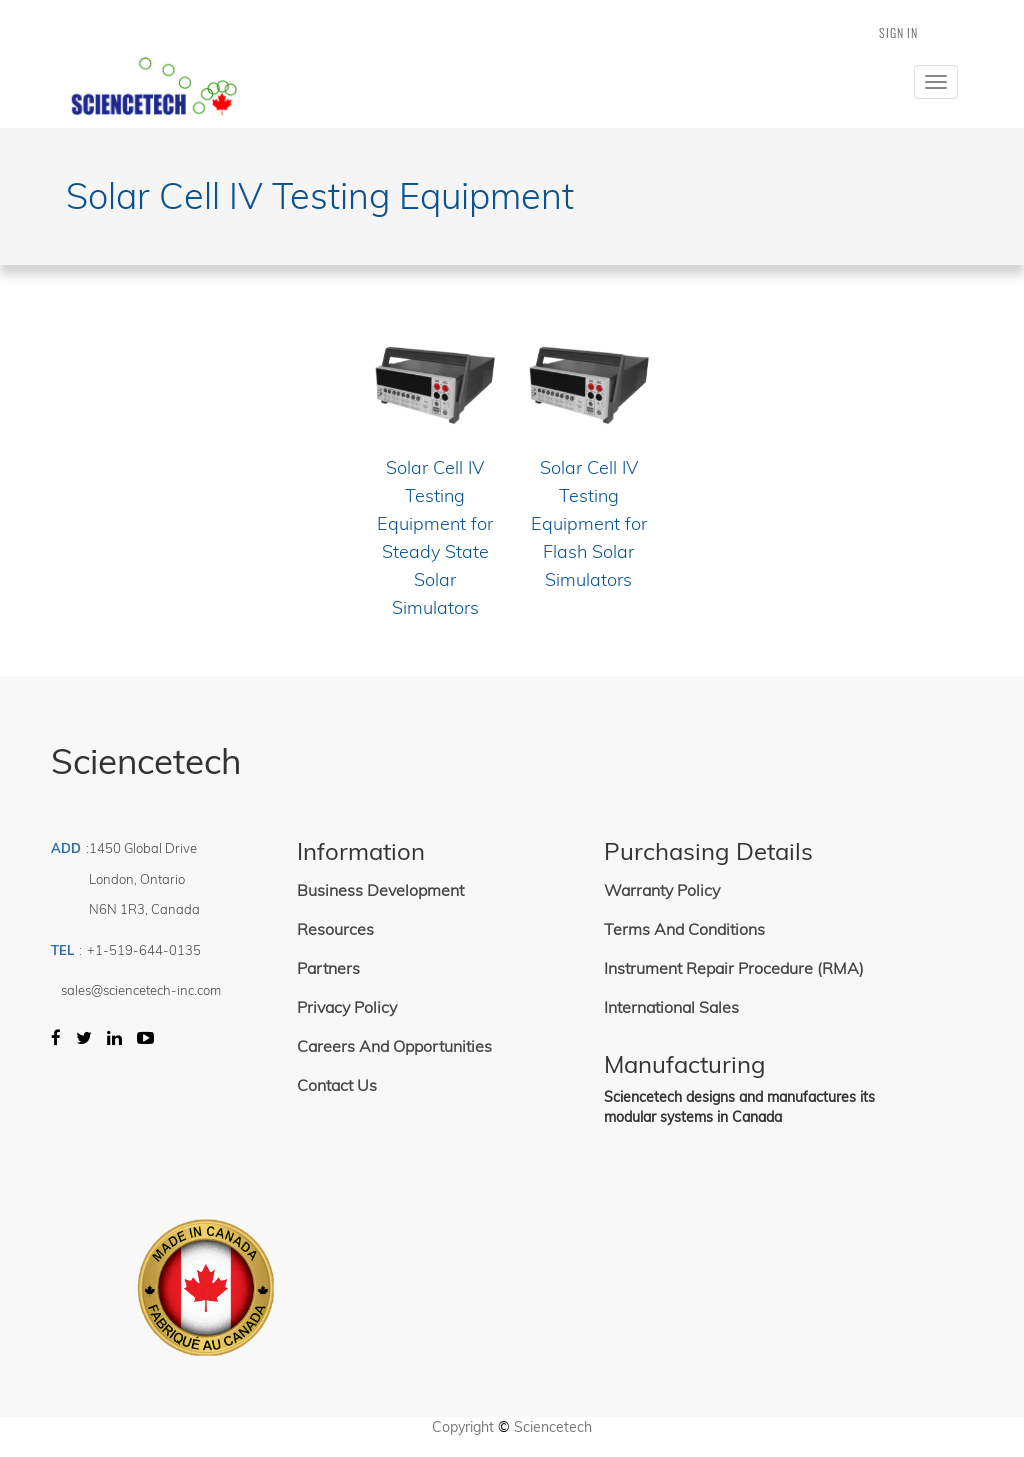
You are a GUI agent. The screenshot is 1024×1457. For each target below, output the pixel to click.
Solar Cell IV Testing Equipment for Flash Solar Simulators (589, 523)
